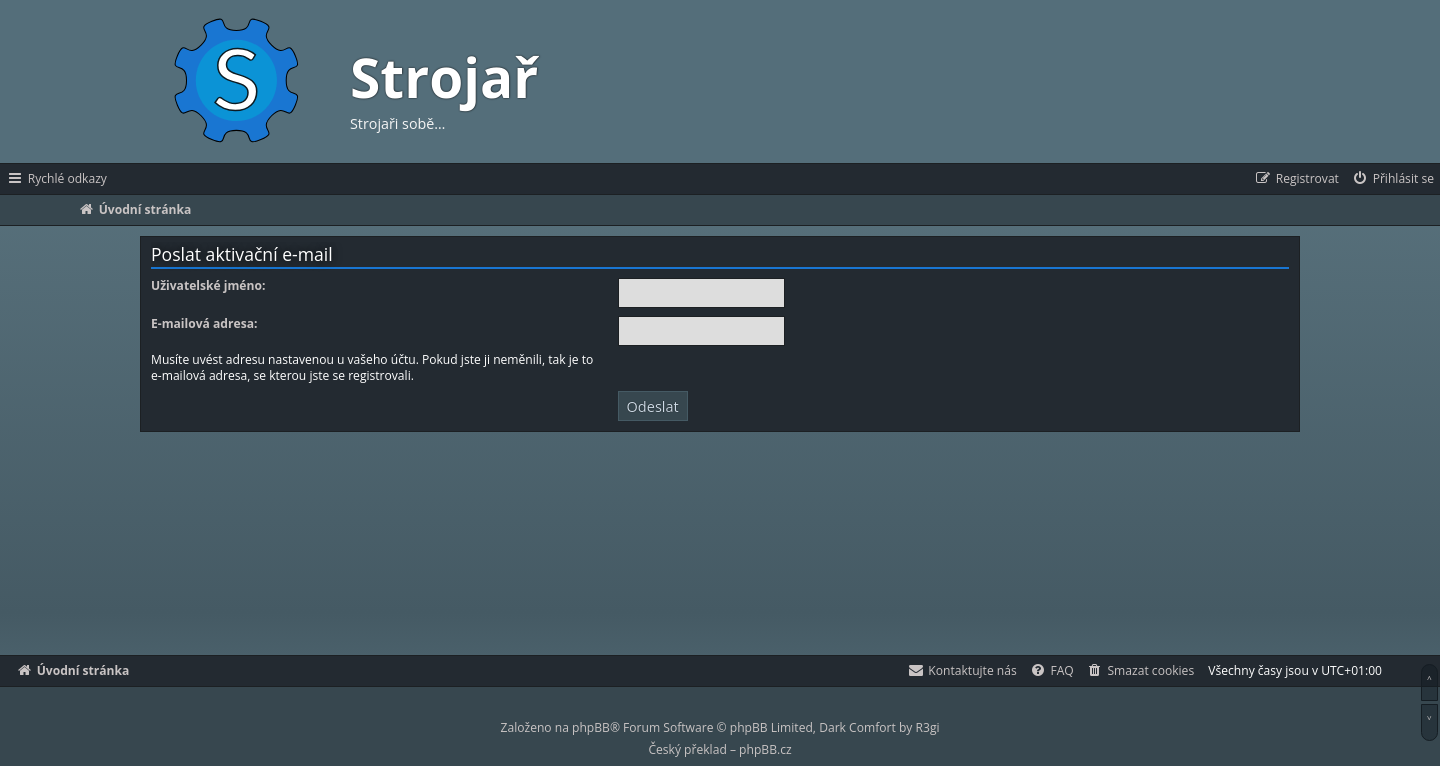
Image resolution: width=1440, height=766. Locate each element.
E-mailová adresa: (204, 324)
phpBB (591, 727)
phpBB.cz (765, 749)
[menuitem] (1392, 179)
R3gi (928, 727)
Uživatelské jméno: (208, 286)
